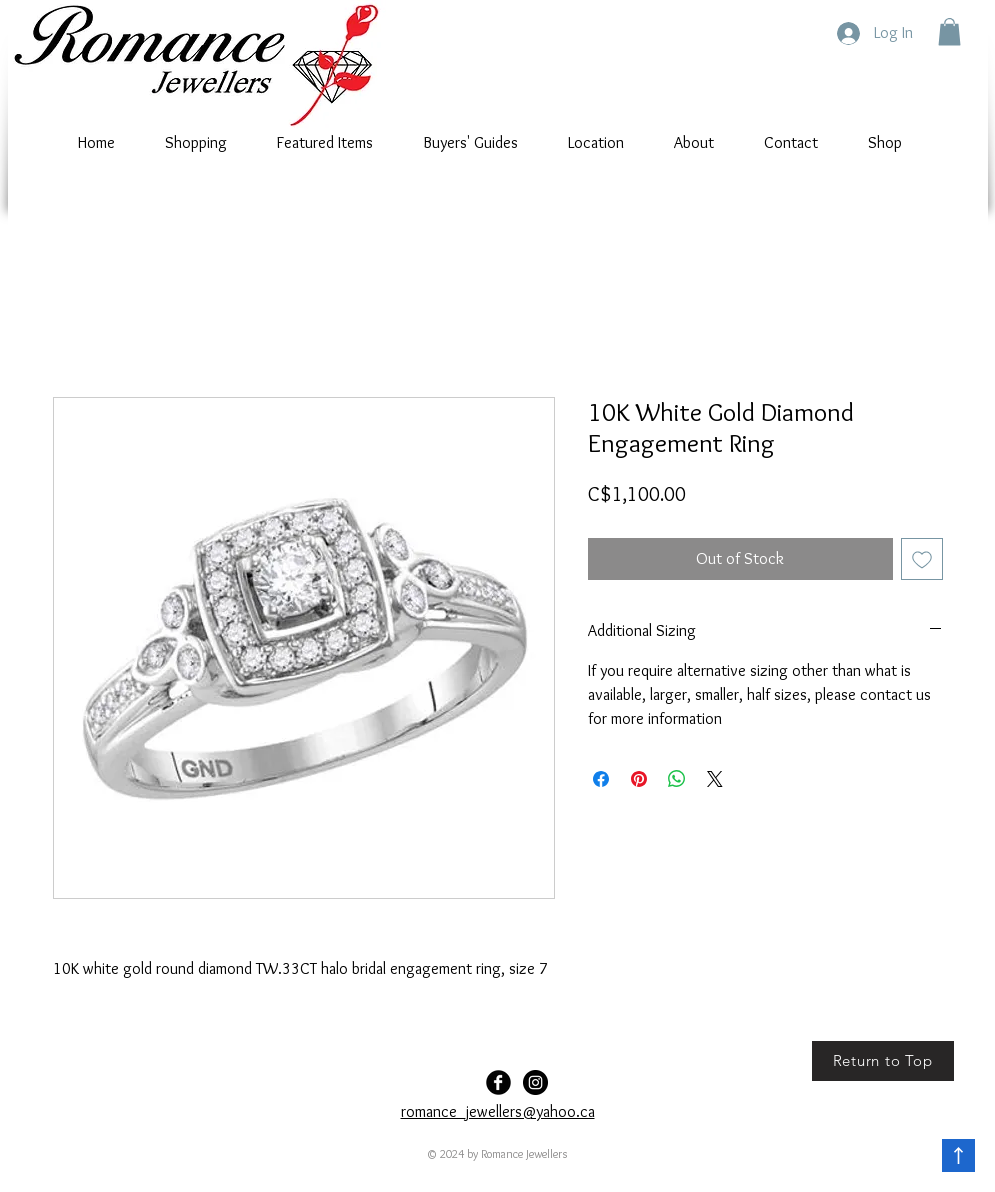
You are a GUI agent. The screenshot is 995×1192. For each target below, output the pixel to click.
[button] (949, 31)
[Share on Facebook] (601, 779)
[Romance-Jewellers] (535, 1082)
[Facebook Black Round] (498, 1082)
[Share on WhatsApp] (677, 779)
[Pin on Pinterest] (639, 779)
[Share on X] (715, 779)
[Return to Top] (883, 1061)
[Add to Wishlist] (922, 559)
